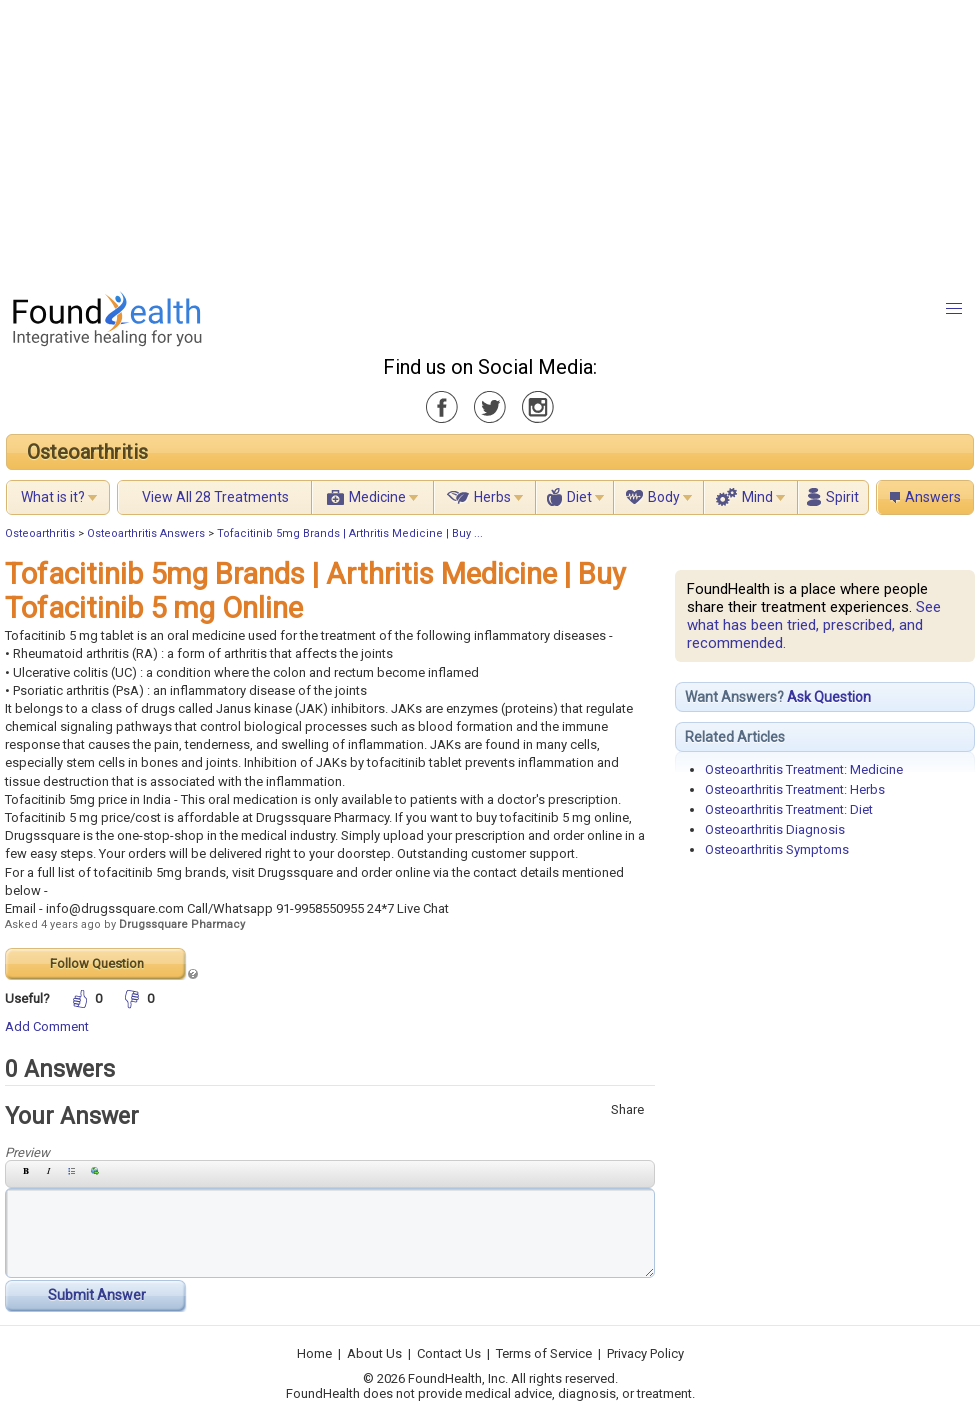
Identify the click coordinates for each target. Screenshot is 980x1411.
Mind (757, 497)
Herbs (492, 497)
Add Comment (47, 1026)
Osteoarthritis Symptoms (777, 849)
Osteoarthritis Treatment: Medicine (804, 769)
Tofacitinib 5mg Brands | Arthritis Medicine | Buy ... (350, 533)
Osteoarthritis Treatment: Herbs (795, 789)
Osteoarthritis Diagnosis (775, 829)
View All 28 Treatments (215, 497)
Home (314, 1353)
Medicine (377, 497)
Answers (933, 497)
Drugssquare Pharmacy (182, 924)
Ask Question (829, 697)
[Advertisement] (446, 140)
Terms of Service (544, 1353)
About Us (374, 1353)
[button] (954, 309)
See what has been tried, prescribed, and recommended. (814, 625)
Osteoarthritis (87, 452)
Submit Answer (97, 1295)
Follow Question (97, 963)
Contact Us (449, 1353)
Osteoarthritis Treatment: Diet (789, 809)
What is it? (53, 497)
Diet (579, 497)
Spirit (842, 497)
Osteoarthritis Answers (146, 533)
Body (664, 497)
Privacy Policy (645, 1353)
